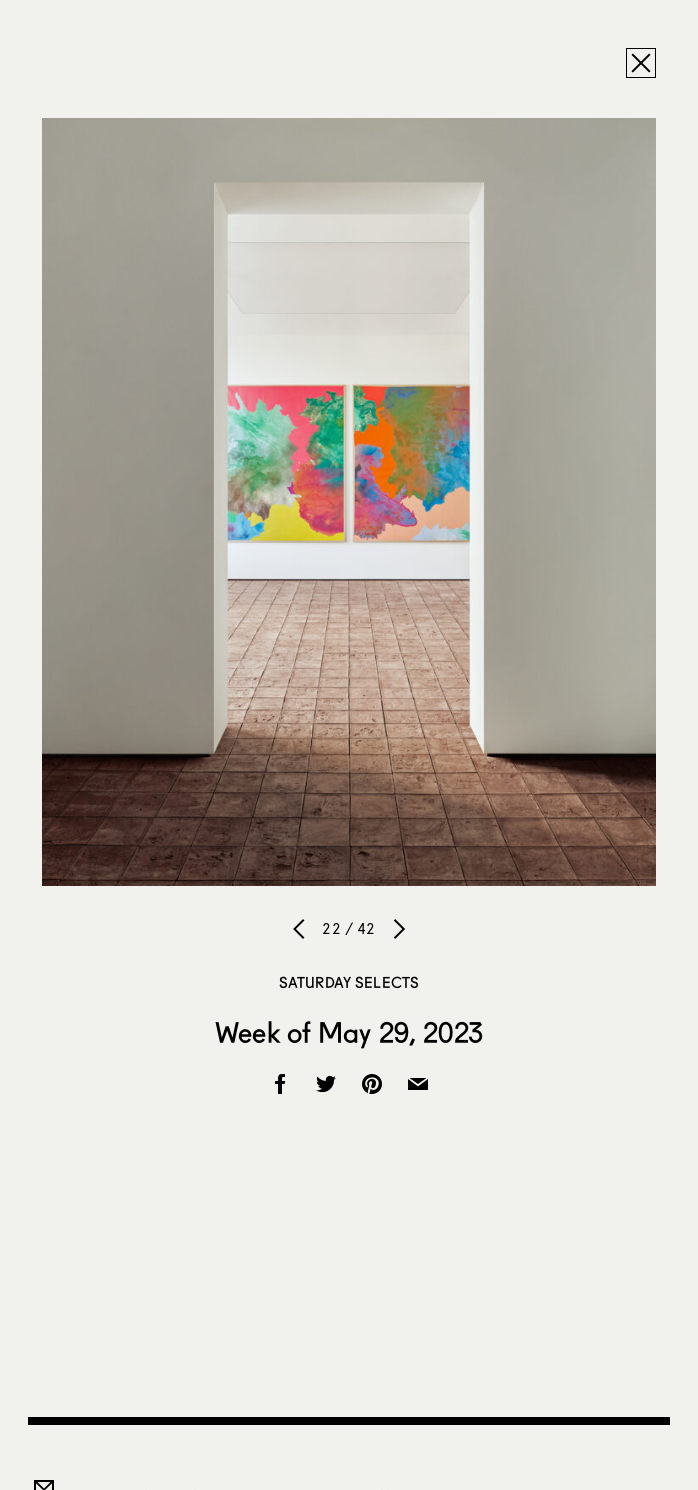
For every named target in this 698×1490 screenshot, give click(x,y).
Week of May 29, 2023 (349, 1032)
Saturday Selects (349, 982)
